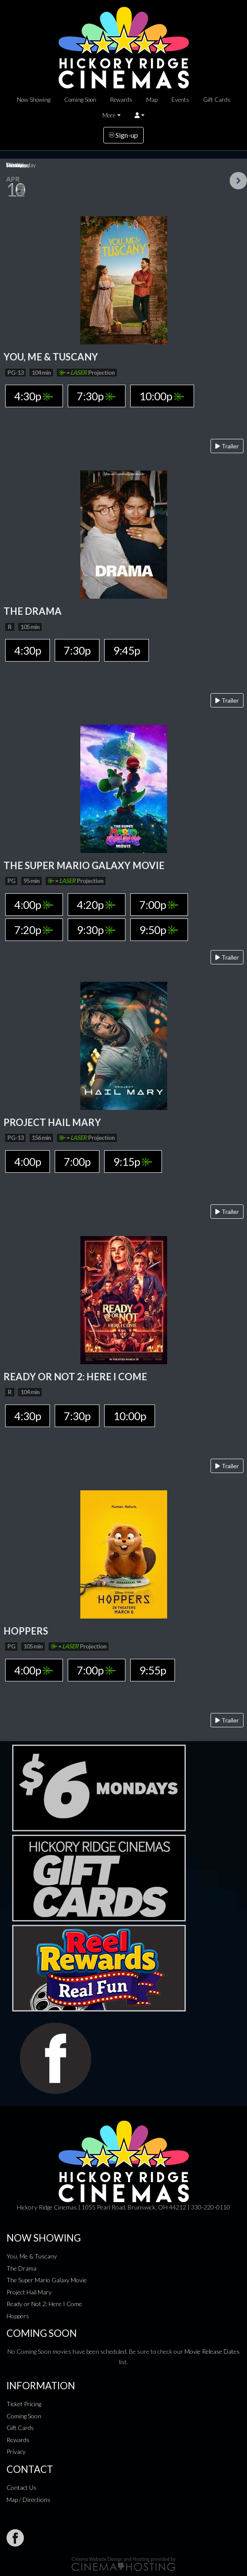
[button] (139, 115)
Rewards (121, 99)
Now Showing (33, 99)
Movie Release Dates (212, 2351)
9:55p (152, 1670)
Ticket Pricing (24, 2403)
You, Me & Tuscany (32, 2256)
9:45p (126, 650)
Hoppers (18, 2316)
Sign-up (123, 135)
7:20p (33, 929)
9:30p (96, 929)
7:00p (158, 904)
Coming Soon (80, 99)
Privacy (16, 2451)
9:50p (158, 929)
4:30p (33, 395)
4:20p (96, 904)
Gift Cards (217, 99)
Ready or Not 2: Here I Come (44, 2303)
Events (180, 99)
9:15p (132, 1161)
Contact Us (21, 2487)
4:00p (33, 904)
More (108, 115)
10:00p (161, 395)
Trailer (227, 446)
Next (238, 180)
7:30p (96, 395)
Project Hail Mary (29, 2292)
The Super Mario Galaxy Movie (47, 2280)
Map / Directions (28, 2499)
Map (152, 99)
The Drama (21, 2268)
